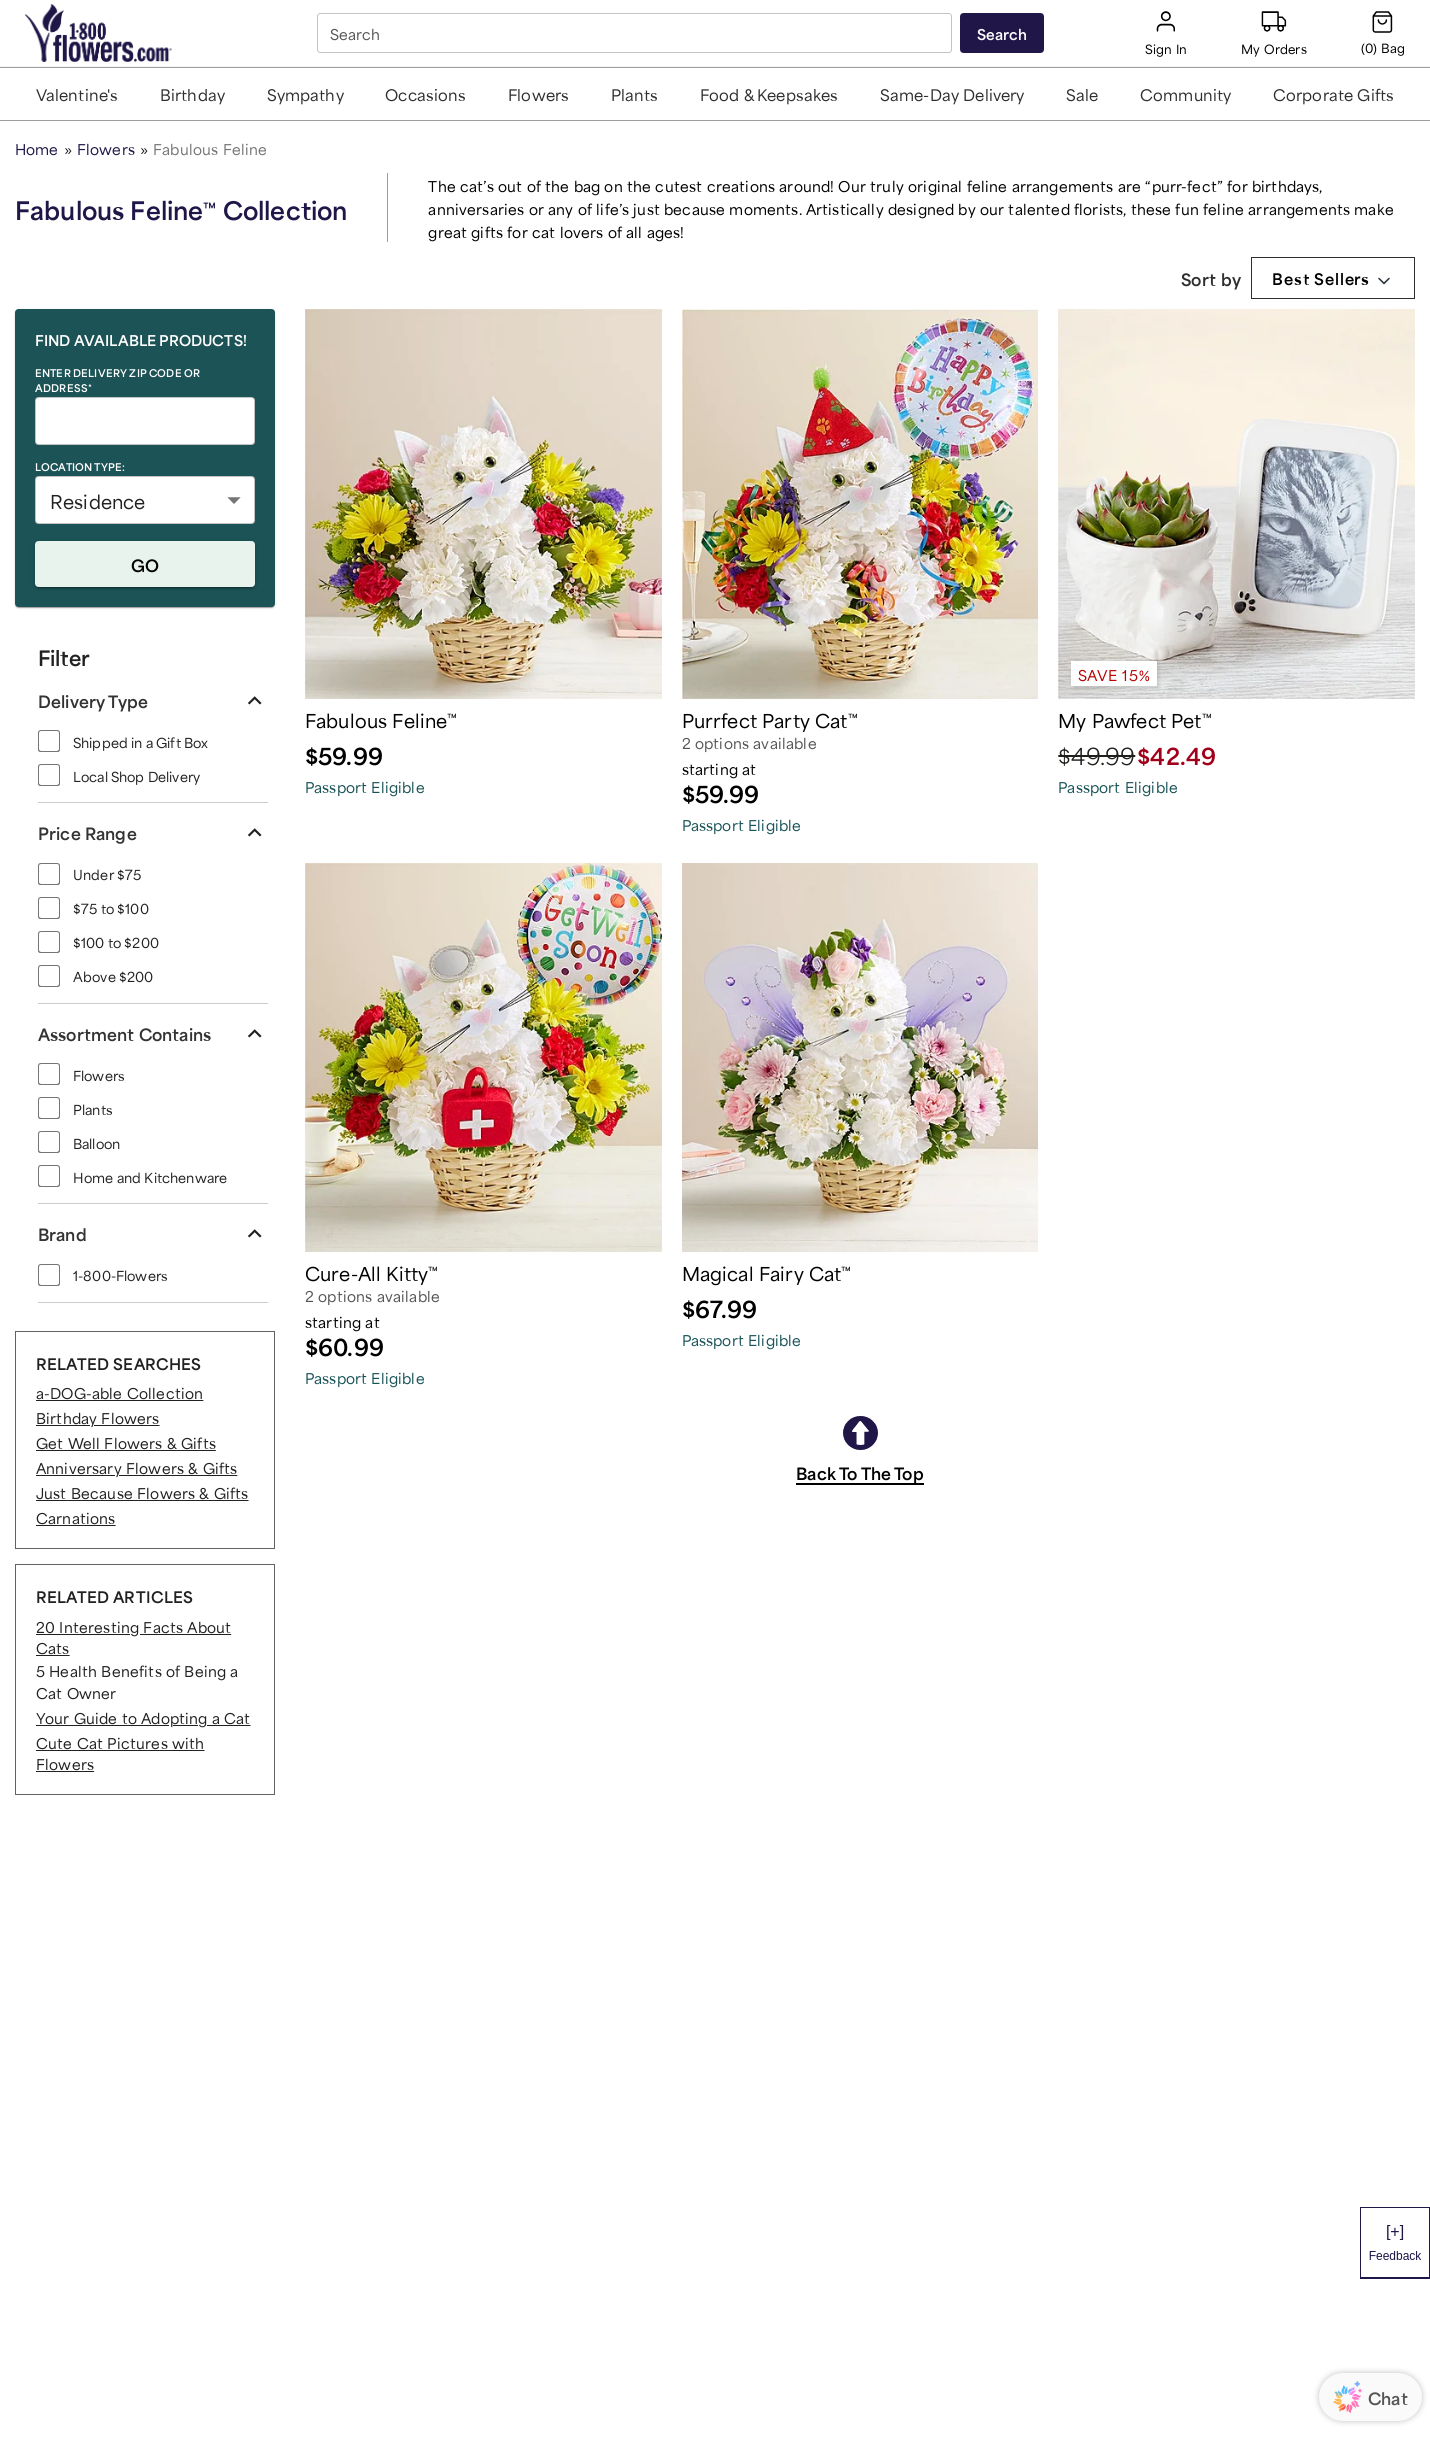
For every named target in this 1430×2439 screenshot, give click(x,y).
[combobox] (636, 33)
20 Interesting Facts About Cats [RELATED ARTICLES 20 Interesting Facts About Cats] (133, 1636)
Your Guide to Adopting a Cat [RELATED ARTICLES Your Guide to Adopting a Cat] (143, 1716)
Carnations (76, 1516)
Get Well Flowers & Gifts (126, 1441)
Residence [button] (97, 499)
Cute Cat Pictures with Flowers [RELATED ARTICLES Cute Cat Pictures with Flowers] (120, 1752)
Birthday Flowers (98, 1416)
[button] (77, 94)
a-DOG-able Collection (119, 1391)
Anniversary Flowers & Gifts (136, 1466)
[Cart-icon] (1383, 33)
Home (37, 147)
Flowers (106, 147)
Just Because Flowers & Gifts (142, 1491)
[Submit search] (1002, 33)
